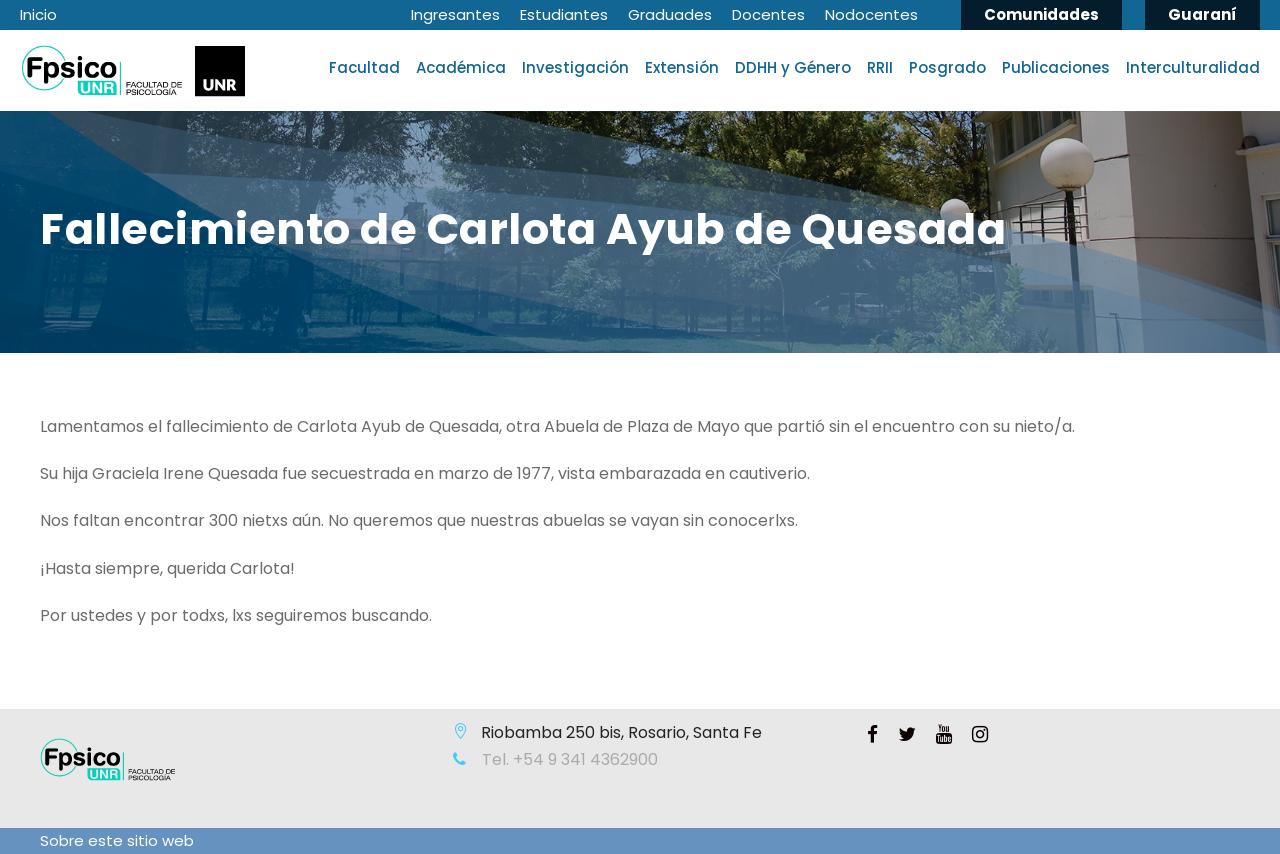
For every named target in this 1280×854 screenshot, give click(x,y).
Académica (461, 67)
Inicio (38, 14)
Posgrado (947, 67)
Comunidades (1041, 14)
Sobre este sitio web (117, 840)
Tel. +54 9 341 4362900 (568, 759)
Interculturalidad (1193, 67)
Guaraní (1202, 14)
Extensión (682, 67)
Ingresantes (455, 14)
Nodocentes (871, 14)
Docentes (768, 14)
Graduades (670, 14)
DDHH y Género (793, 67)
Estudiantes (564, 14)
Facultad (364, 67)
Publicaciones (1056, 67)
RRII (880, 67)
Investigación (575, 67)
